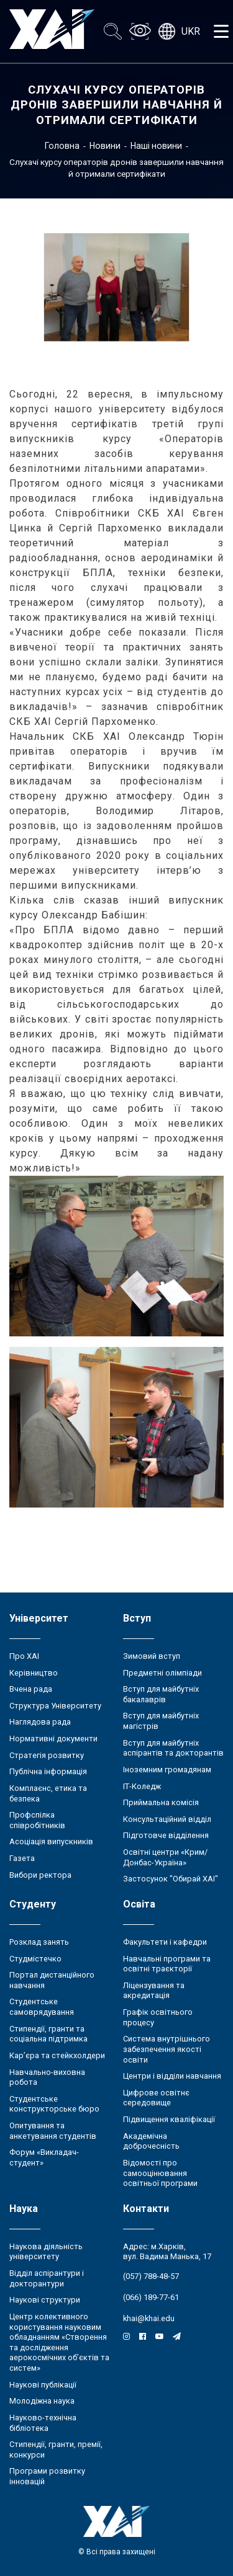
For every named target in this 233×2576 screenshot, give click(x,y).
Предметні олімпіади (162, 1672)
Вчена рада (30, 1689)
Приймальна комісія (161, 1802)
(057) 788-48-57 (151, 2276)
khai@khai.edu (149, 2318)
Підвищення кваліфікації (169, 2119)
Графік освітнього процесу (158, 2017)
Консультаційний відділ (167, 1819)
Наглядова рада (40, 1721)
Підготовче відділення (166, 1835)
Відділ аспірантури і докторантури (46, 2278)
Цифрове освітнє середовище (156, 2098)
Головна (62, 146)
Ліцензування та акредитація (154, 1991)
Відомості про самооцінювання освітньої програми (160, 2173)
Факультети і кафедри (165, 1942)
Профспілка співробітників (37, 1820)
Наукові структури (44, 2299)
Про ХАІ (24, 1656)
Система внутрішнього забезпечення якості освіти (166, 2049)
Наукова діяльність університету (46, 2252)
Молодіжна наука (42, 2400)
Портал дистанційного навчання (51, 1980)
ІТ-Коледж (142, 1786)
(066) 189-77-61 (151, 2297)
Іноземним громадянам (167, 1769)
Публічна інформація (48, 1771)
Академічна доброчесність (151, 2141)
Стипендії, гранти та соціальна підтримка (48, 2034)
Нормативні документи (53, 1738)
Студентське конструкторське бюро (54, 2104)
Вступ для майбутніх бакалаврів (161, 1694)
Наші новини (156, 146)
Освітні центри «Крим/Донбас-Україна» (165, 1857)
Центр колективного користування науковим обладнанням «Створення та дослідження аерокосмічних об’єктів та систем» (59, 2342)
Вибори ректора (40, 1875)
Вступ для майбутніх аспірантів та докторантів (173, 1748)
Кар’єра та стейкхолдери (57, 2055)
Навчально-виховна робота (47, 2077)
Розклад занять (39, 1942)
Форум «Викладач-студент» (44, 2157)
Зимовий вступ (151, 1656)
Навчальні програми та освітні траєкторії (167, 1964)
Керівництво (33, 1672)
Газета (22, 1858)
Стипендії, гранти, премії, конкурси (56, 2449)
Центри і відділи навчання (172, 2076)
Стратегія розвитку (46, 1755)
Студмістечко (35, 1958)
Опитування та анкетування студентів (52, 2131)
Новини (105, 146)
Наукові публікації (42, 2384)
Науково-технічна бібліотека (42, 2423)
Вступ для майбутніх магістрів (161, 1721)
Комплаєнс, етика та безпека (48, 1793)
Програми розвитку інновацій (47, 2476)
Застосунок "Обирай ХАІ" (170, 1878)
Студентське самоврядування (41, 2007)
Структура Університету (55, 1705)
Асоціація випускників (51, 1841)
